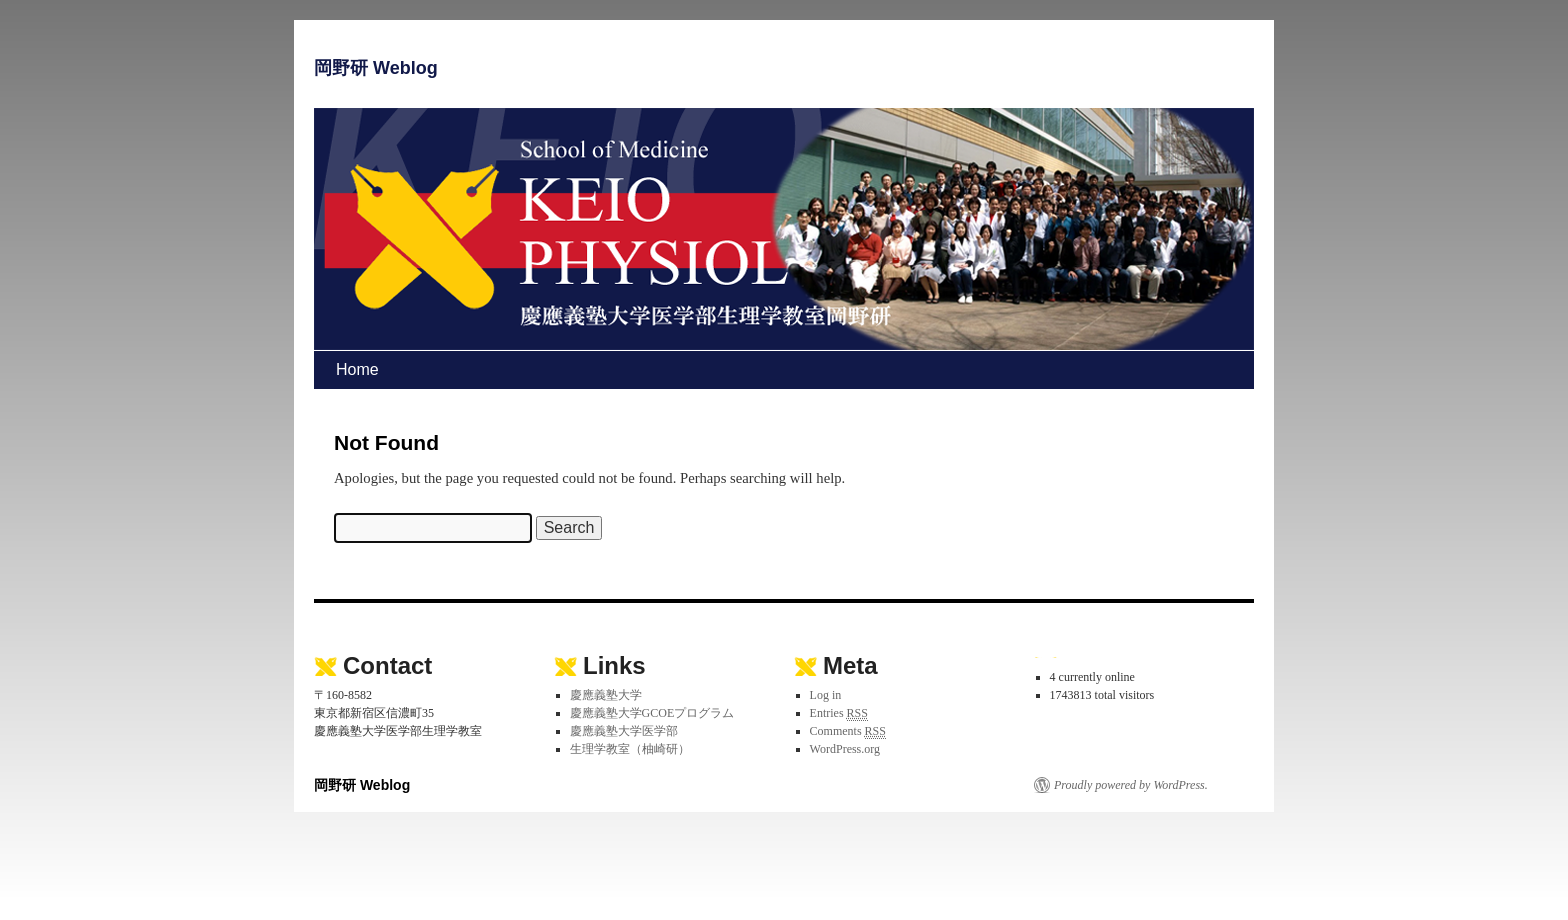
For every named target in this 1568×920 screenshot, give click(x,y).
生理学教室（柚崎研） (630, 749)
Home (357, 369)
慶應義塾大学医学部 (624, 731)
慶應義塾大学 (606, 695)
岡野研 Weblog (376, 68)
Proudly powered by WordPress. (1131, 785)
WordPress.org (845, 749)
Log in (826, 695)
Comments (848, 731)
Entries (839, 713)
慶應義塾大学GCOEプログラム (652, 713)
